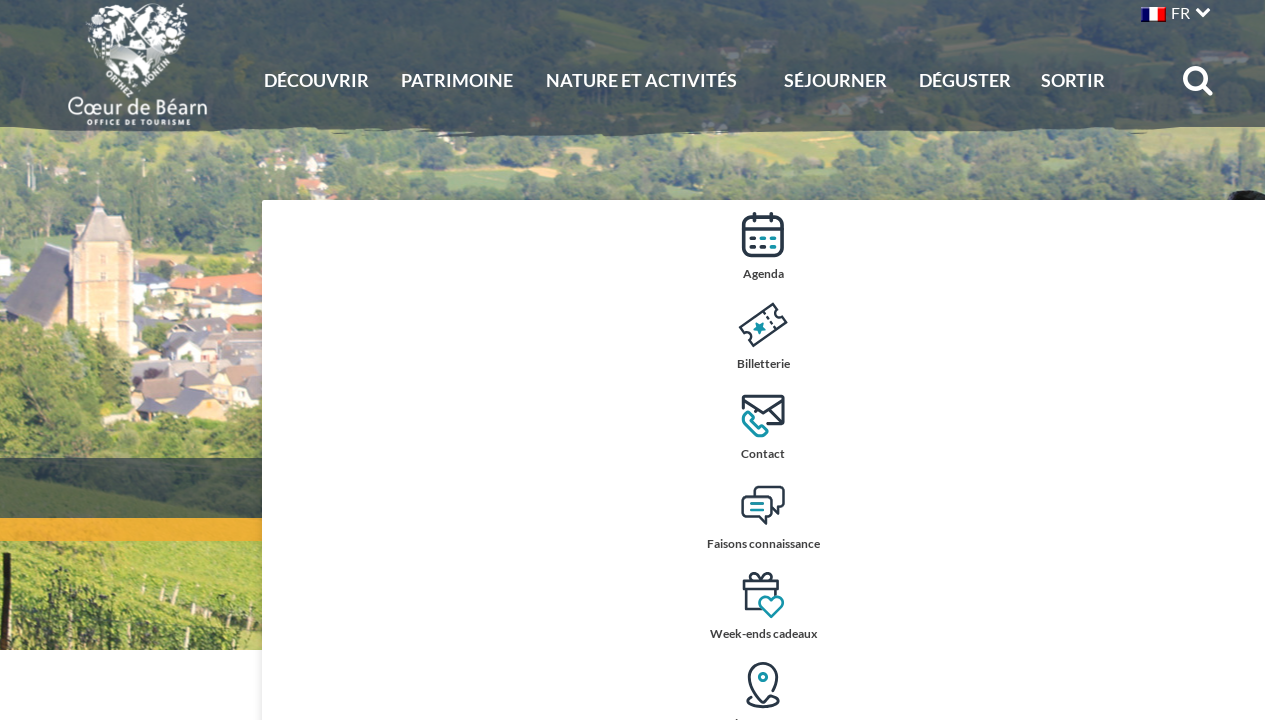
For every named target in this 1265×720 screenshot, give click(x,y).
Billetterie (1227, 335)
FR (1180, 12)
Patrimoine (457, 80)
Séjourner (835, 80)
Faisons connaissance (1227, 517)
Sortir (1073, 80)
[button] (1173, 10)
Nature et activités (641, 80)
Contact (1228, 425)
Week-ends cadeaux (1227, 607)
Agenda (1228, 245)
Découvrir (316, 80)
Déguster (965, 80)
